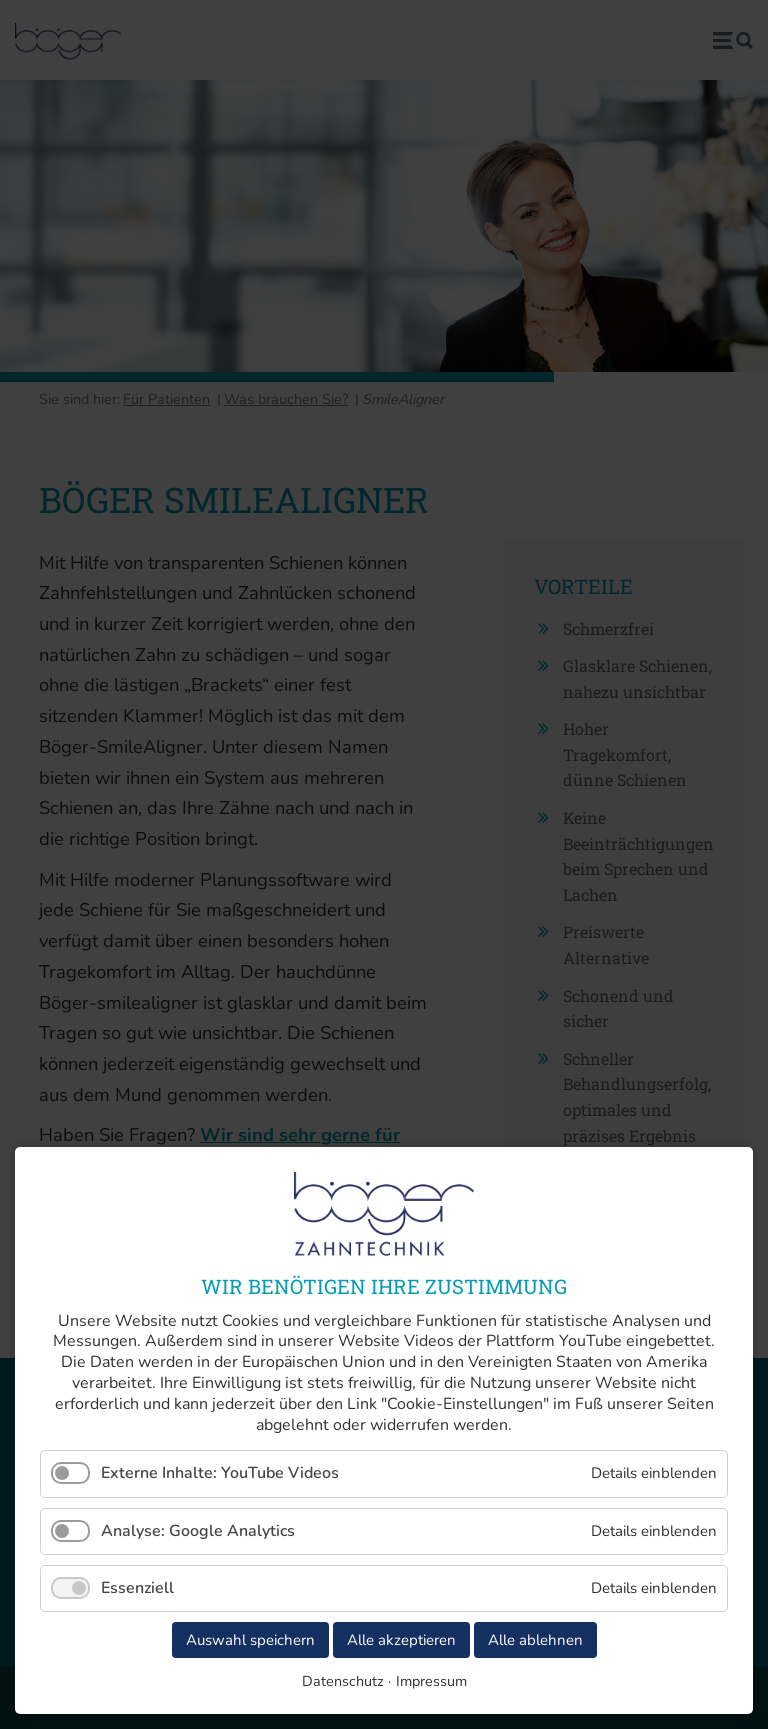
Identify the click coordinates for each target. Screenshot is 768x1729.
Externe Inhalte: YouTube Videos (220, 1473)
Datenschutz (343, 1681)
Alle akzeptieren (401, 1640)
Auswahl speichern (250, 1640)
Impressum (431, 1681)
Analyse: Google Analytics (198, 1531)
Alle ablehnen (535, 1640)
